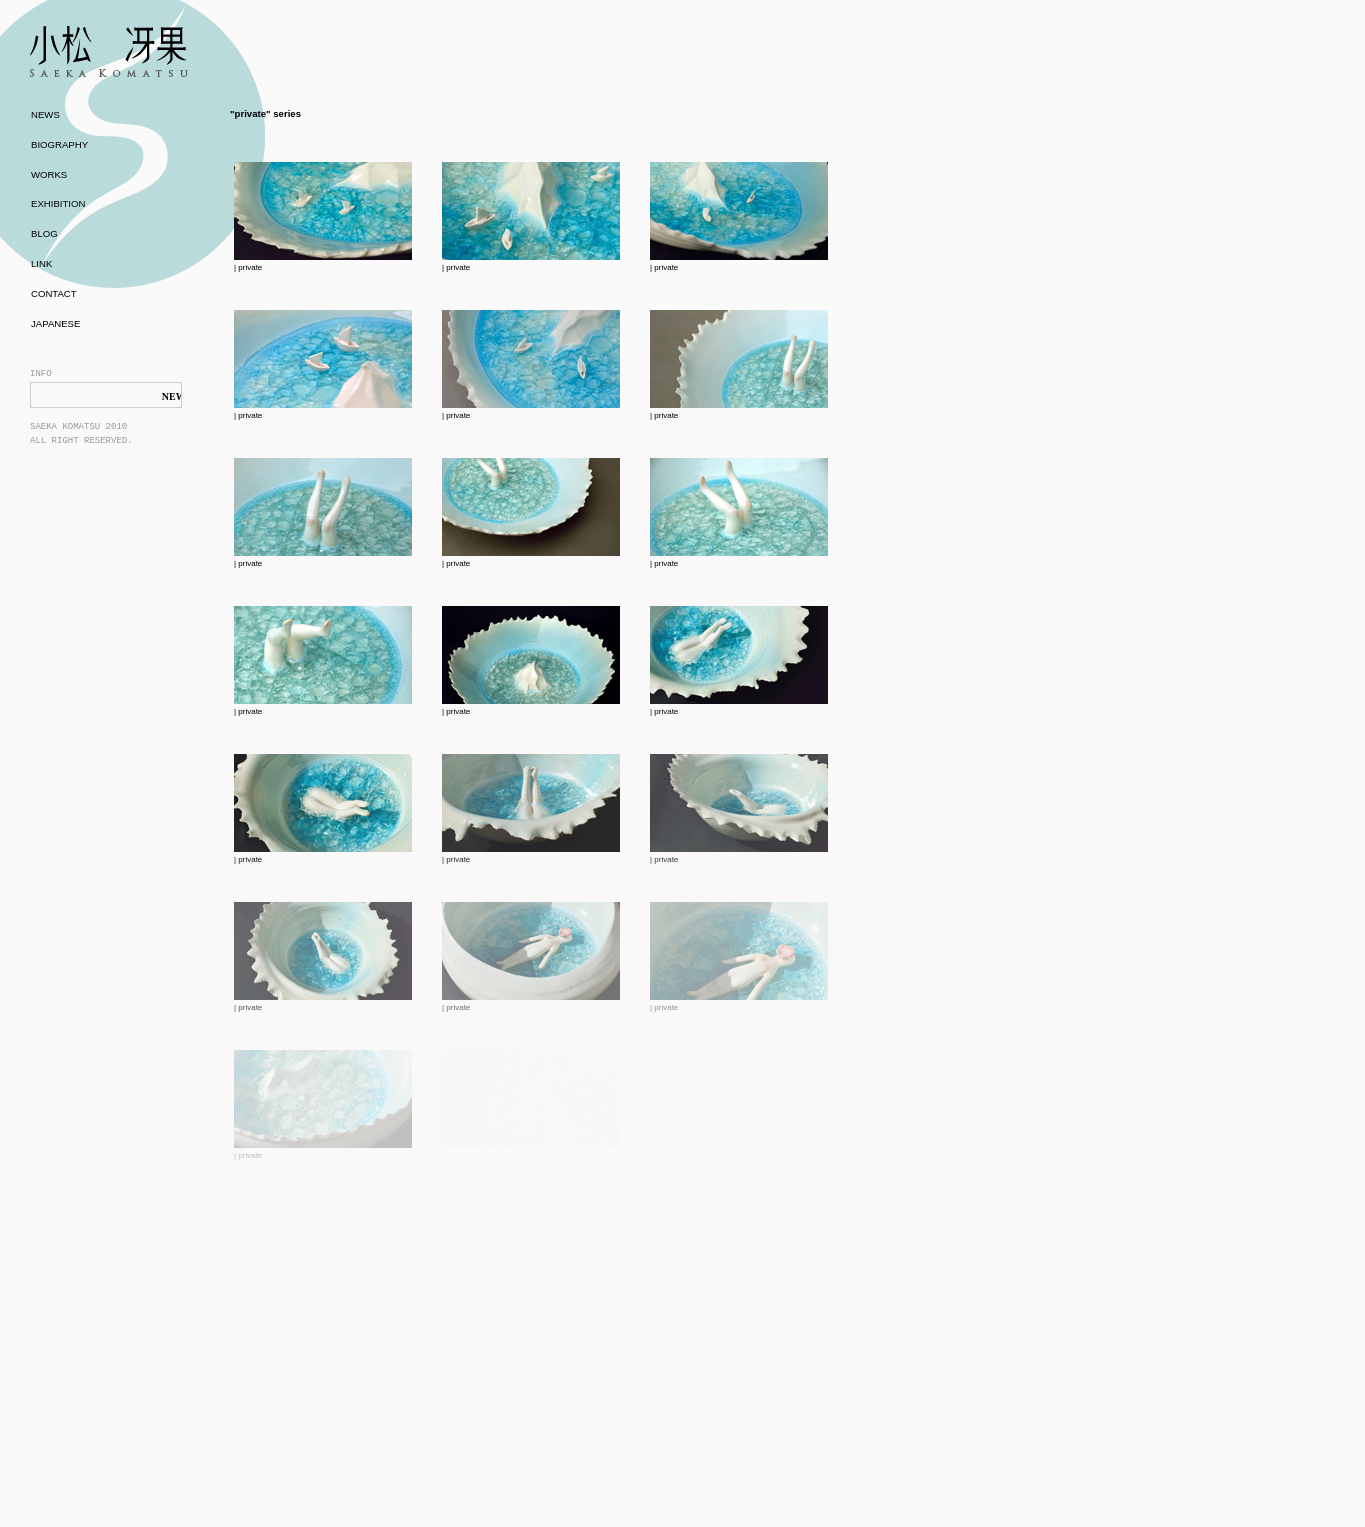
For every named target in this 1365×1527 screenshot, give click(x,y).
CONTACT (54, 293)
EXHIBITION (58, 203)
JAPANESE (55, 323)
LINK (41, 263)
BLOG (44, 233)
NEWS (45, 114)
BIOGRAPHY (59, 144)
